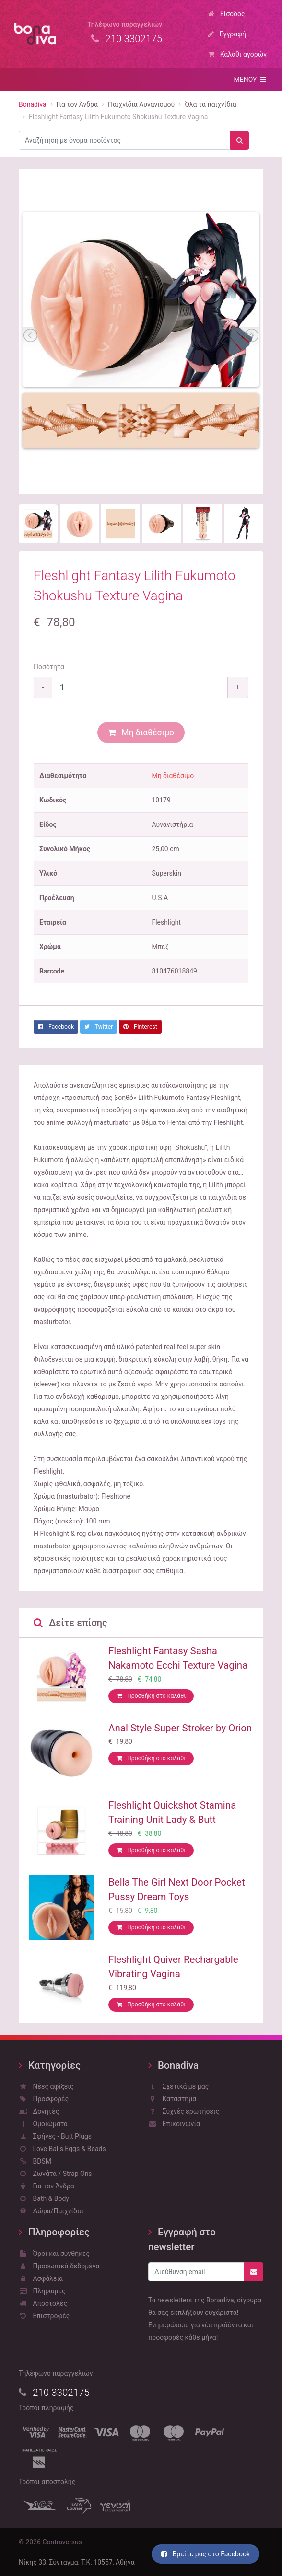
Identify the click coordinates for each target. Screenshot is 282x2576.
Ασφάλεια (41, 2278)
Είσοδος (226, 14)
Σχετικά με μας (178, 2086)
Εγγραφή (227, 34)
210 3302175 (54, 2392)
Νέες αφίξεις (46, 2086)
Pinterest (140, 1026)
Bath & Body (44, 2198)
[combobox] (125, 140)
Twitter (98, 1026)
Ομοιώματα (44, 2124)
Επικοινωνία (174, 2124)
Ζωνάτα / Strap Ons (55, 2173)
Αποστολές (43, 2303)
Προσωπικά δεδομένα (59, 2266)
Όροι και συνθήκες (54, 2253)
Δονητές (39, 2111)
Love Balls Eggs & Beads (62, 2148)
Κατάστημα (172, 2099)
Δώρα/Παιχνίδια (51, 2211)
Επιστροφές (44, 2316)
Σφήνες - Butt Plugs (55, 2136)
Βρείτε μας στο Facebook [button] (205, 2554)
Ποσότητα (49, 667)
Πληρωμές (42, 2291)
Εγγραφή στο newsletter (182, 2239)
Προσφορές (44, 2099)
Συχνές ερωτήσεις (183, 2111)
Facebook (56, 1026)
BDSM (35, 2161)
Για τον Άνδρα (46, 2186)
